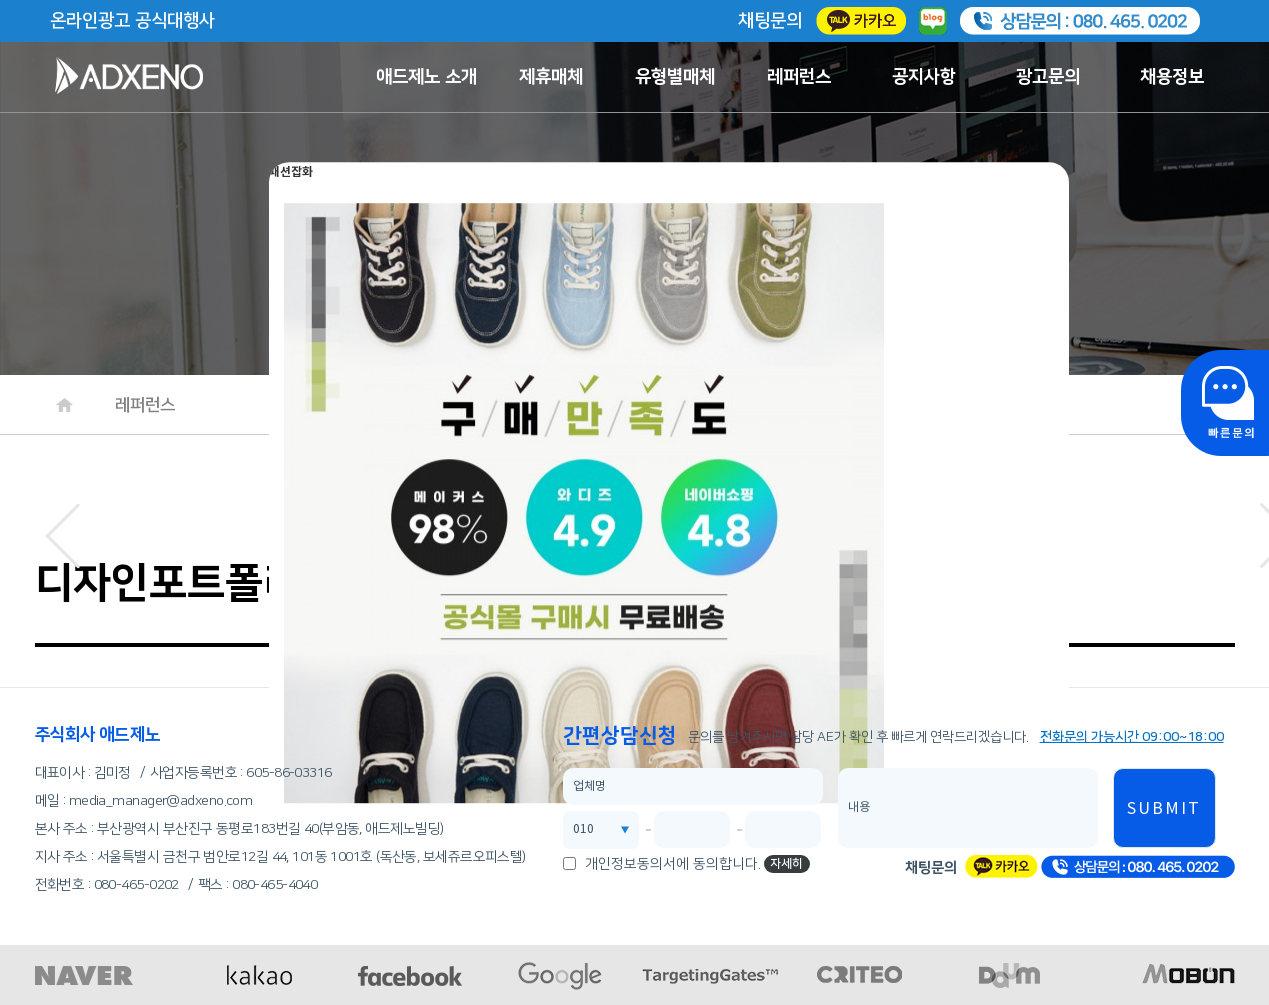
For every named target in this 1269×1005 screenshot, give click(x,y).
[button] (62, 530)
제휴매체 (551, 77)
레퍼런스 (799, 77)
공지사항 (924, 77)
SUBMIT (1164, 809)
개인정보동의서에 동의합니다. (673, 864)
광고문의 (1048, 77)
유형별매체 (675, 77)
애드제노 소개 (426, 77)
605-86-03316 (288, 773)
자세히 (786, 863)
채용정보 (1172, 77)
